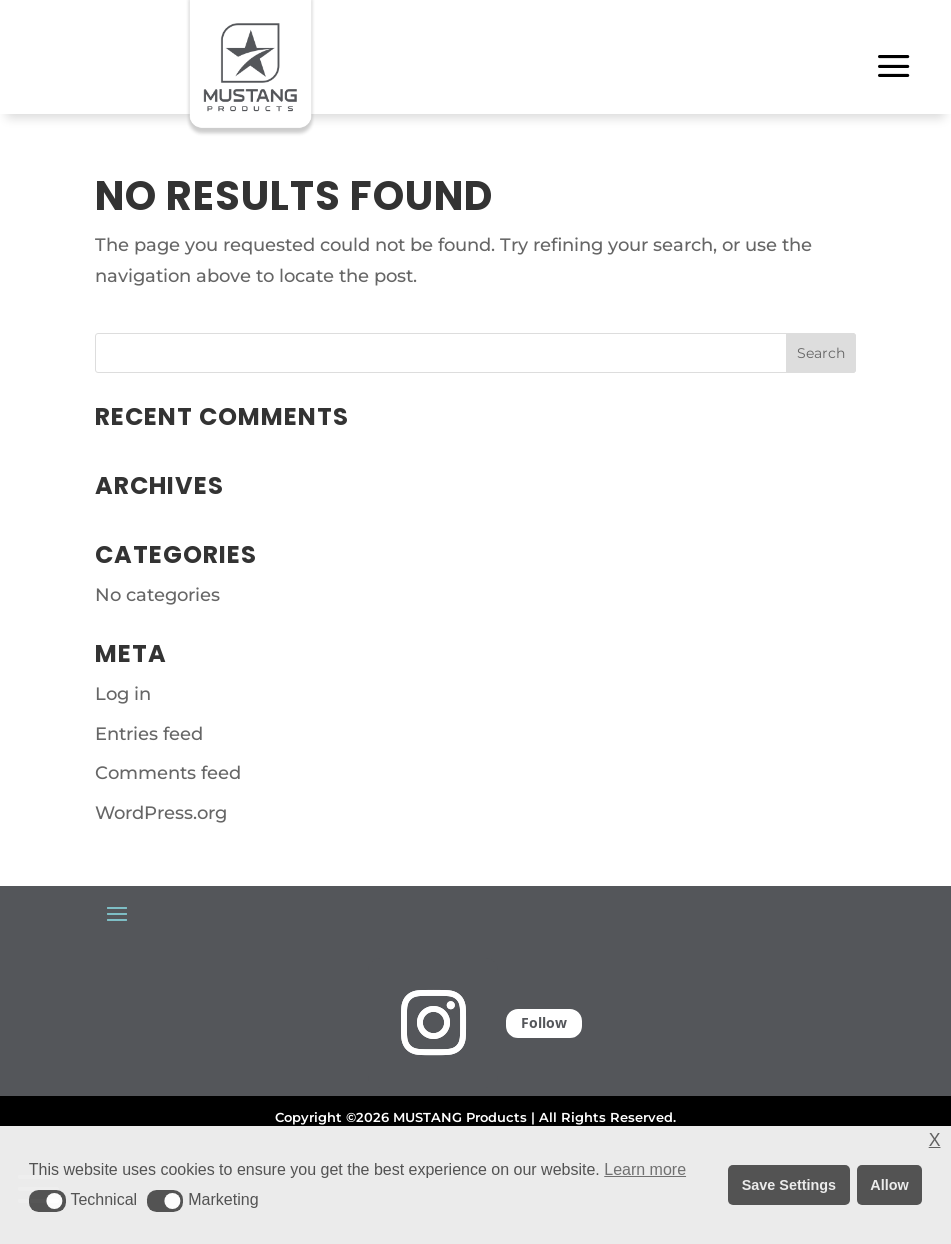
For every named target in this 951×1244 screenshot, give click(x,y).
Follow (544, 1022)
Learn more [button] (645, 1169)
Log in (123, 694)
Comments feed (168, 773)
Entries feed (149, 734)
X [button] (935, 1140)
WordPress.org (161, 813)
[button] (47, 1201)
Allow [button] (889, 1185)
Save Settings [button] (789, 1185)
